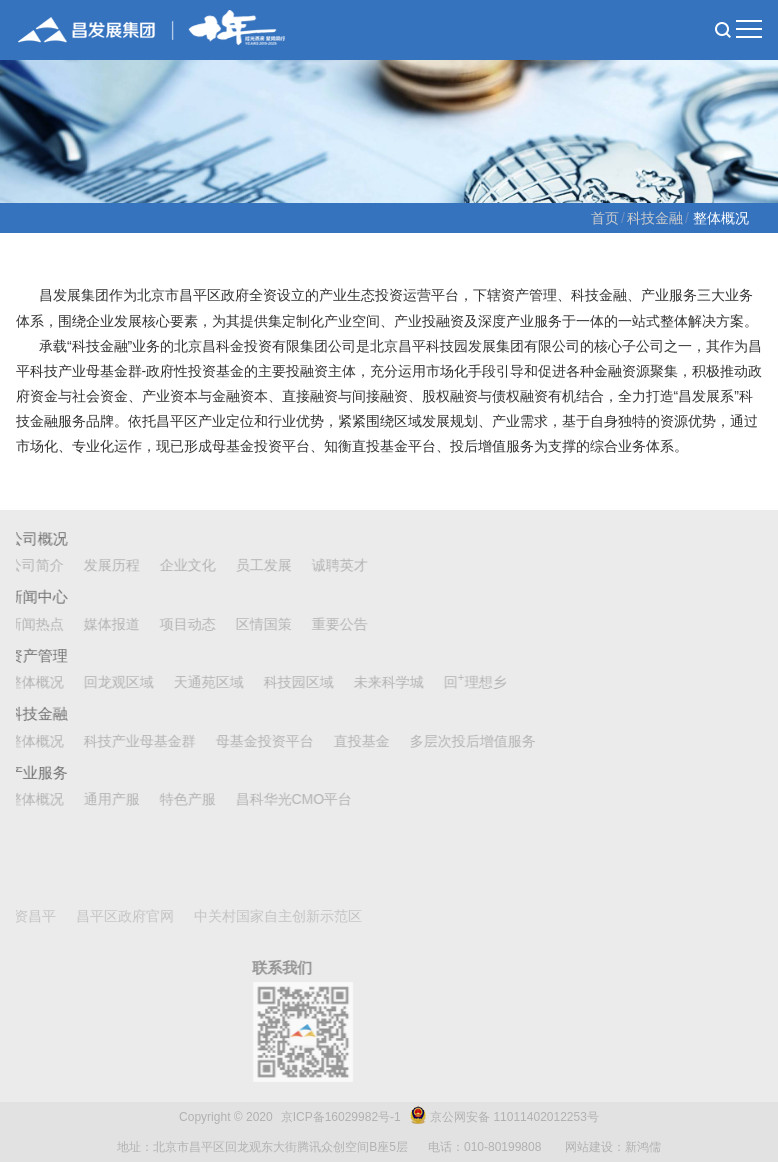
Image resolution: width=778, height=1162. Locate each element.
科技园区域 (278, 682)
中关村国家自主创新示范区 (153, 916)
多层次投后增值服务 (452, 741)
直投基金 (341, 741)
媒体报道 (91, 624)
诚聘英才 (319, 565)
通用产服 (91, 799)
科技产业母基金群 (119, 741)
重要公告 (319, 624)
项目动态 (167, 624)
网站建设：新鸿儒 (613, 1147)
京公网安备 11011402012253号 (514, 1117)
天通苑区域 (188, 682)
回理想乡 (454, 682)
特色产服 (167, 799)
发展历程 (91, 565)
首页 (605, 218)
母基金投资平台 (244, 741)
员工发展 (243, 565)
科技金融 (655, 218)
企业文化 (167, 565)
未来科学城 (368, 682)
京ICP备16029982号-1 (341, 1117)
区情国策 (243, 624)
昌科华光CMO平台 (273, 799)
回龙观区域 (98, 682)
